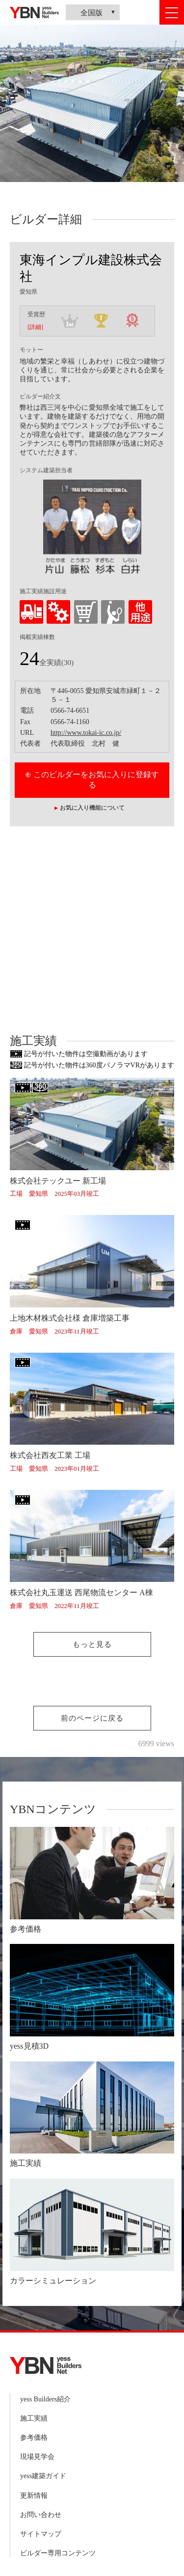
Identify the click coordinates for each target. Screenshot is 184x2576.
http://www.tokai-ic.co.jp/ (86, 732)
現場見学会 (37, 2456)
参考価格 (34, 2437)
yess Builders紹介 (45, 2399)
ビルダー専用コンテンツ (58, 2553)
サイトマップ (40, 2534)
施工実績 (34, 2418)
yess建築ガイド (43, 2476)
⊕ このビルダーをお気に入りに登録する (92, 779)
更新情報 (34, 2495)
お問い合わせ (40, 2514)
